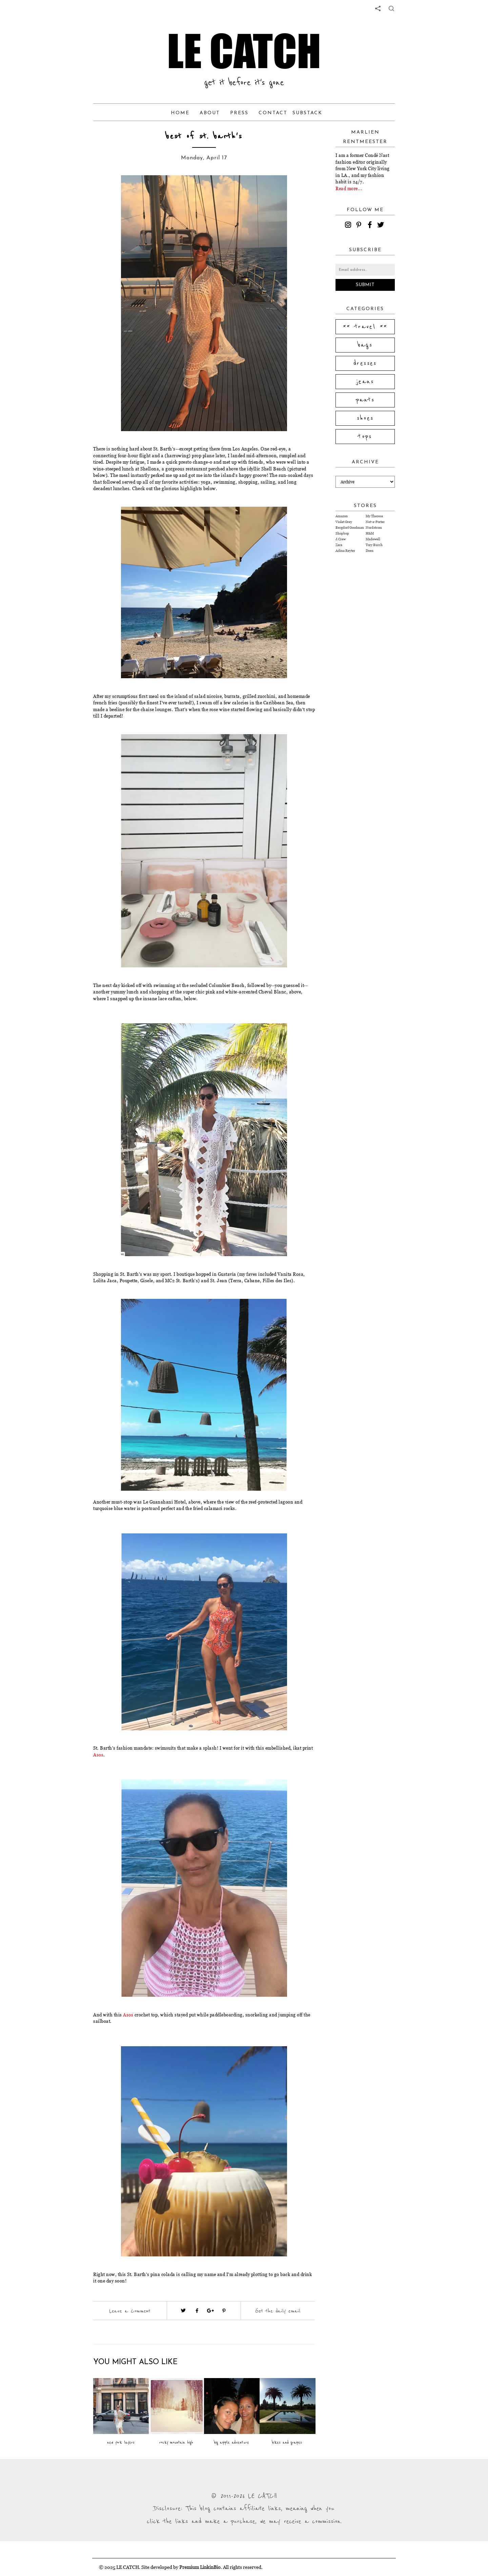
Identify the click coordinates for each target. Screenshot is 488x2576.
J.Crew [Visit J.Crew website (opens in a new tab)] (341, 539)
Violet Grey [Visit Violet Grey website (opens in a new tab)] (344, 522)
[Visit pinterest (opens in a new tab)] (224, 2310)
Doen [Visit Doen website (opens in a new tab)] (369, 550)
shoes (365, 418)
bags (365, 345)
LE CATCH (244, 50)
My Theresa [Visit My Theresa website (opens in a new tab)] (374, 516)
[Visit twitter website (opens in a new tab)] (183, 2310)
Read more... (349, 188)
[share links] (377, 8)
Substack (307, 113)
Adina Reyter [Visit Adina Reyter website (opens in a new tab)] (345, 550)
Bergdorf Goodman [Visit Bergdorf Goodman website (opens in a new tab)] (350, 527)
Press (239, 113)
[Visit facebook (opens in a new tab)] (196, 2310)
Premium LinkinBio (200, 2567)
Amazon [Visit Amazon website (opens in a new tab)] (342, 516)
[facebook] (371, 226)
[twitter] (382, 226)
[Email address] (365, 270)
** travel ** (365, 327)
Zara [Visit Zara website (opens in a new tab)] (339, 545)
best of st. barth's (204, 136)
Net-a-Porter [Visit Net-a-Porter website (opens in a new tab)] (375, 522)
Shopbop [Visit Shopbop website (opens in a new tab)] (342, 533)
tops (365, 436)
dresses (365, 363)
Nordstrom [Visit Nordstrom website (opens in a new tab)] (374, 527)
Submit (365, 284)
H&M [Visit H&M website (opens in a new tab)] (370, 533)
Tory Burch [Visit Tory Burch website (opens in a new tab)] (374, 545)
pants (365, 400)
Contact (273, 113)
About (210, 113)
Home (180, 113)
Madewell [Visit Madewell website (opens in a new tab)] (373, 539)
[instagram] (349, 226)
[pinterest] (360, 226)
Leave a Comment (129, 2311)
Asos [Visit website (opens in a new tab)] (98, 1754)
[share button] (391, 8)
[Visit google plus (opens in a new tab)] (210, 2310)
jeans (365, 382)
